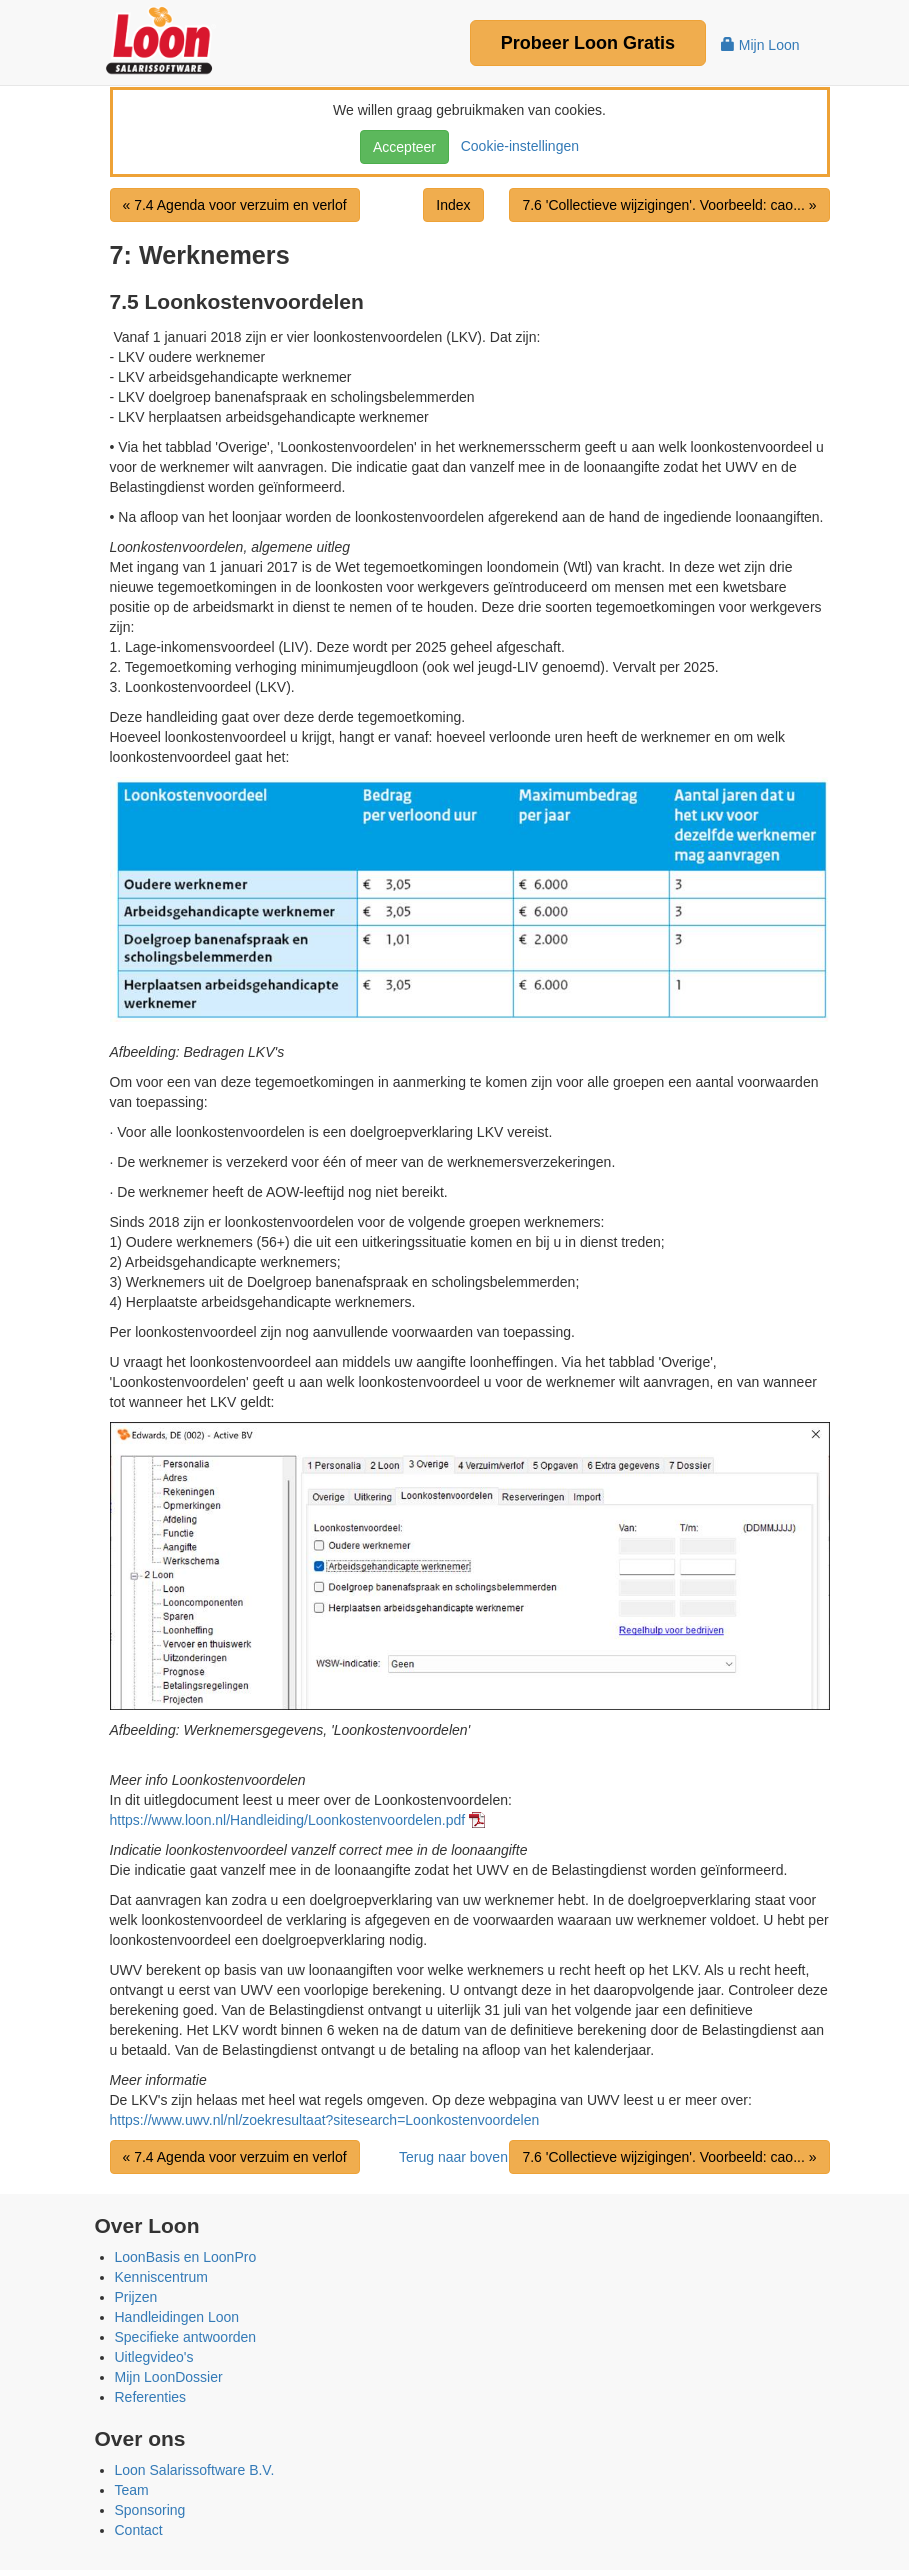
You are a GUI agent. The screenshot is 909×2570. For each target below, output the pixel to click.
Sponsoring (150, 2510)
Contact (139, 2530)
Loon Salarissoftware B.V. (195, 2470)
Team (132, 2490)
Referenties (151, 2397)
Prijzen (136, 2297)
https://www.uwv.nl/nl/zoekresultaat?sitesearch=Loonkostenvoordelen (325, 2120)
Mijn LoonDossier (169, 2377)
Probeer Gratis (588, 43)
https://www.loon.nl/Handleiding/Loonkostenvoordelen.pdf (288, 1820)
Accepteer (404, 147)
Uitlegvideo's (154, 2357)
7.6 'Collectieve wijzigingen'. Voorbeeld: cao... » (669, 205)
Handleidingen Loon (177, 2317)
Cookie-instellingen (516, 146)
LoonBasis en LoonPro (186, 2257)
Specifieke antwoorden (186, 2337)
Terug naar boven (453, 2157)
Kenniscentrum (161, 2277)
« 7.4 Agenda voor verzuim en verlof (235, 205)
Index (453, 205)
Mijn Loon (760, 45)
